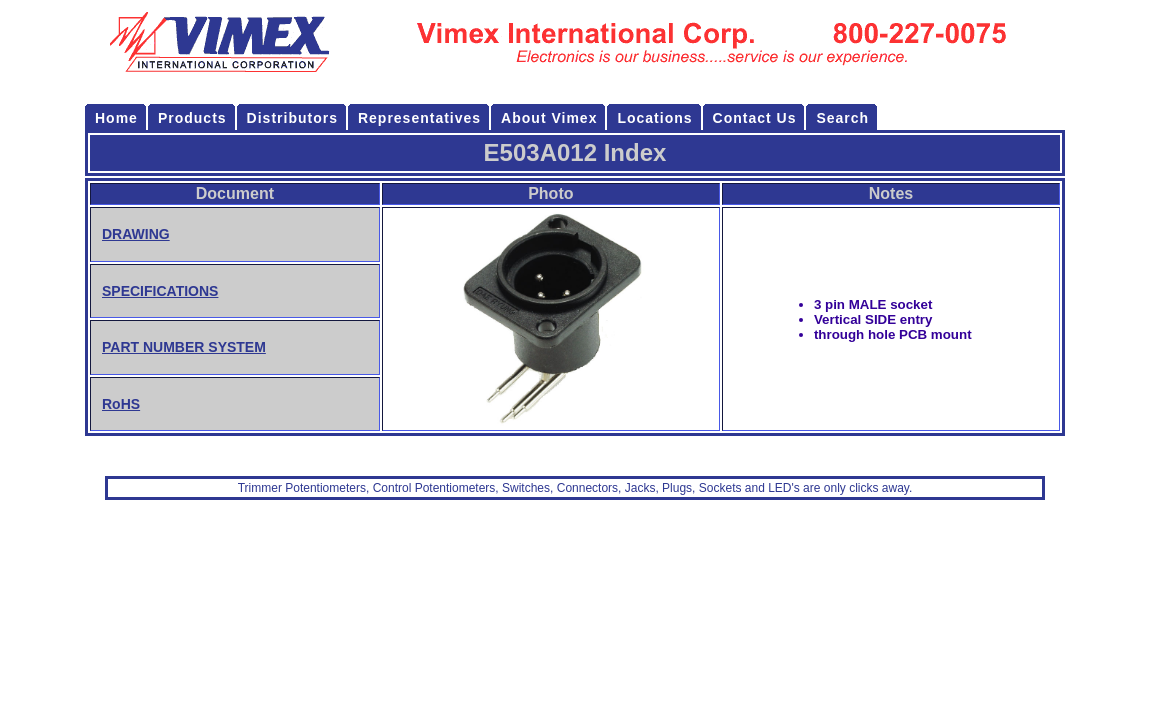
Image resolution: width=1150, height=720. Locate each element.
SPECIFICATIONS (160, 291)
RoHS (121, 404)
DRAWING (136, 234)
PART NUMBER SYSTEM (184, 347)
